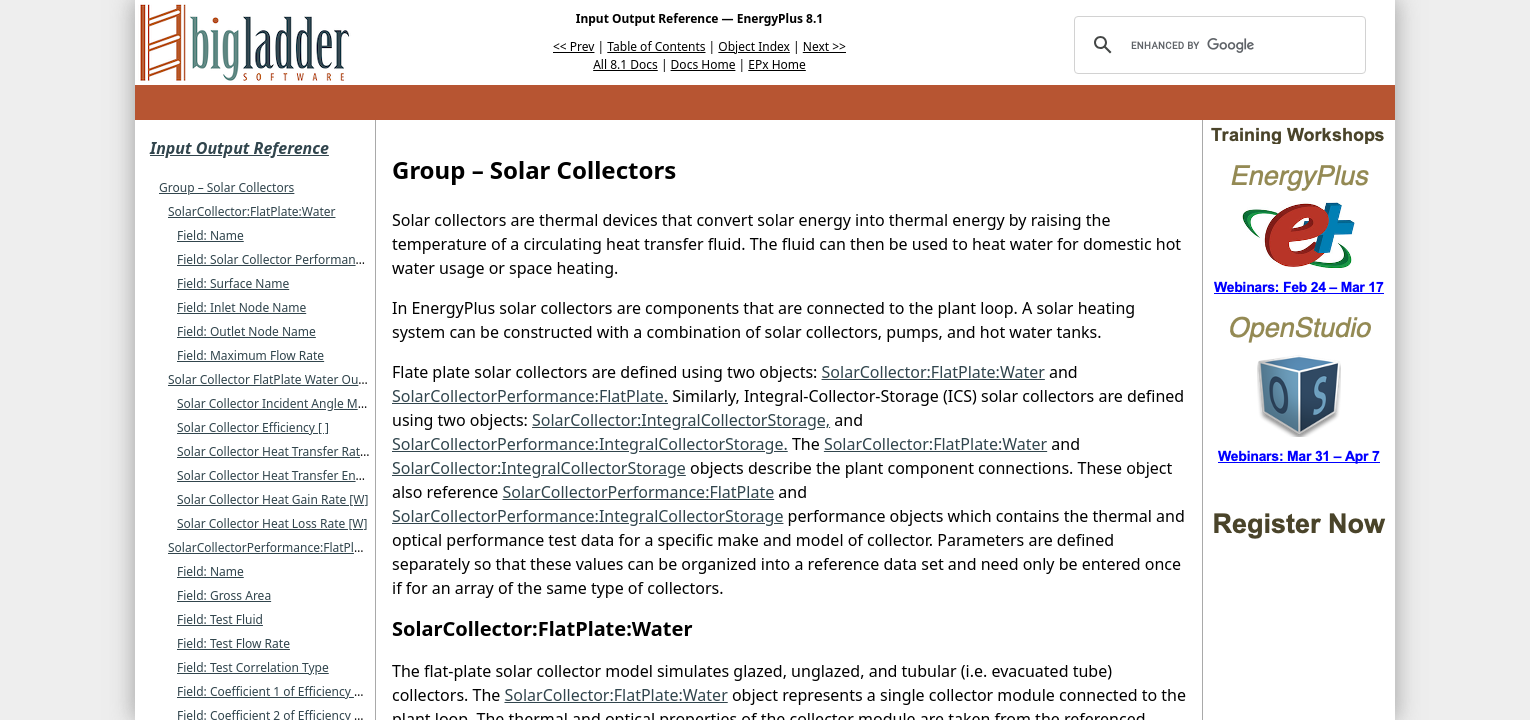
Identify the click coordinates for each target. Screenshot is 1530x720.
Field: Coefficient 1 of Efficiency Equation (290, 691)
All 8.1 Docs (625, 64)
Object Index (754, 46)
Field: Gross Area (224, 595)
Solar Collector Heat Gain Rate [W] (272, 499)
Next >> (824, 46)
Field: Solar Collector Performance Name (291, 259)
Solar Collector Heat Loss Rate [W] (272, 523)
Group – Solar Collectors (226, 187)
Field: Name (210, 235)
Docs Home (703, 64)
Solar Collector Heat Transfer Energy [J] (286, 475)
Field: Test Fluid (220, 619)
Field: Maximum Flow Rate (250, 355)
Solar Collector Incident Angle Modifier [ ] (293, 403)
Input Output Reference (239, 148)
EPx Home (777, 64)
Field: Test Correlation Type (253, 667)
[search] (1217, 45)
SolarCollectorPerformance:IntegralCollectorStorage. (590, 444)
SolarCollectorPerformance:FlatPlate (270, 547)
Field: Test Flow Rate (233, 643)
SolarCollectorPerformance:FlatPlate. (530, 396)
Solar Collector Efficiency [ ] (253, 427)
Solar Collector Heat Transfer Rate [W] (283, 451)
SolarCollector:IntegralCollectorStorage (539, 468)
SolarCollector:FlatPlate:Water (251, 211)
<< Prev (573, 46)
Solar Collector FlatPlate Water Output (275, 379)
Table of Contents (656, 46)
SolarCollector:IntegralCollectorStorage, (681, 420)
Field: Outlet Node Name (246, 331)
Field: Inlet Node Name (241, 307)
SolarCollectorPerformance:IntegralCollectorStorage (587, 516)
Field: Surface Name (233, 283)
